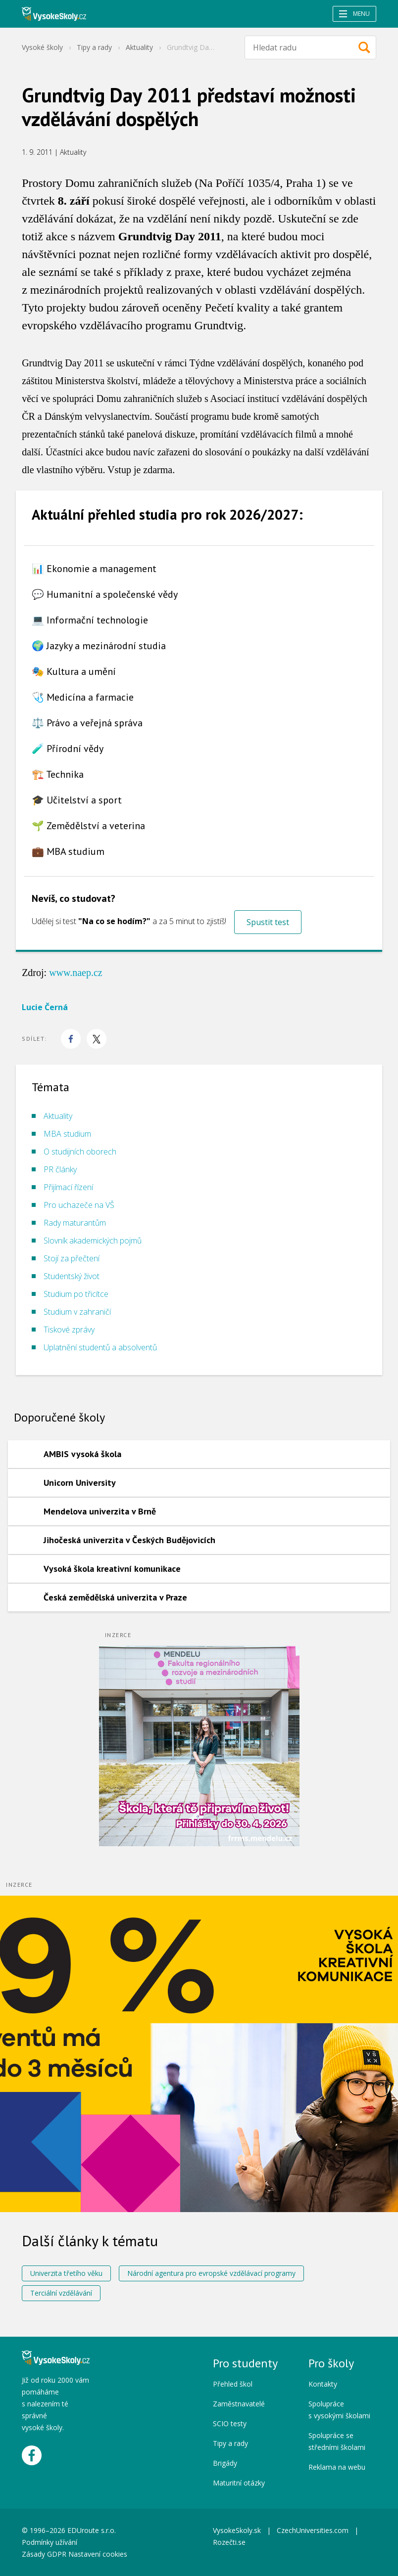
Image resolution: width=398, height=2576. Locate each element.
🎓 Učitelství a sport (77, 800)
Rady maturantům (75, 1222)
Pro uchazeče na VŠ (79, 1204)
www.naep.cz (75, 972)
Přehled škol (232, 2384)
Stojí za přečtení (72, 1258)
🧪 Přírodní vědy (67, 748)
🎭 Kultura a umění (74, 671)
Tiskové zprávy (69, 1329)
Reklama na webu (336, 2467)
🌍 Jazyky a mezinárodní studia (99, 645)
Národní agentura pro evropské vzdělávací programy (211, 2273)
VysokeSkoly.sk (237, 2530)
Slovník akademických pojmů (93, 1240)
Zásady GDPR (44, 2554)
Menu (354, 13)
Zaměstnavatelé (239, 2403)
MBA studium (67, 1133)
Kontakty (322, 2384)
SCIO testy (230, 2423)
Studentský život (72, 1276)
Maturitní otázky (239, 2482)
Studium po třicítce (76, 1293)
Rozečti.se (229, 2542)
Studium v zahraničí (77, 1311)
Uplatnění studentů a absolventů (100, 1347)
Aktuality (139, 47)
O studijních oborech (80, 1151)
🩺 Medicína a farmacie (83, 697)
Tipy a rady (94, 47)
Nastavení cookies (97, 2554)
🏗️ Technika (58, 774)
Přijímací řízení (68, 1187)
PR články (60, 1169)
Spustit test (268, 922)
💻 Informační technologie (90, 620)
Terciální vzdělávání (61, 2293)
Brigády (225, 2463)
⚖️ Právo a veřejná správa (87, 722)
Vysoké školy (42, 47)
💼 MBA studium (68, 851)
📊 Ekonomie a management (94, 568)
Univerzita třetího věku (66, 2273)
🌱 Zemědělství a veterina (88, 825)
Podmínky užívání (50, 2542)
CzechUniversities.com (312, 2530)
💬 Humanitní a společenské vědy (105, 594)
